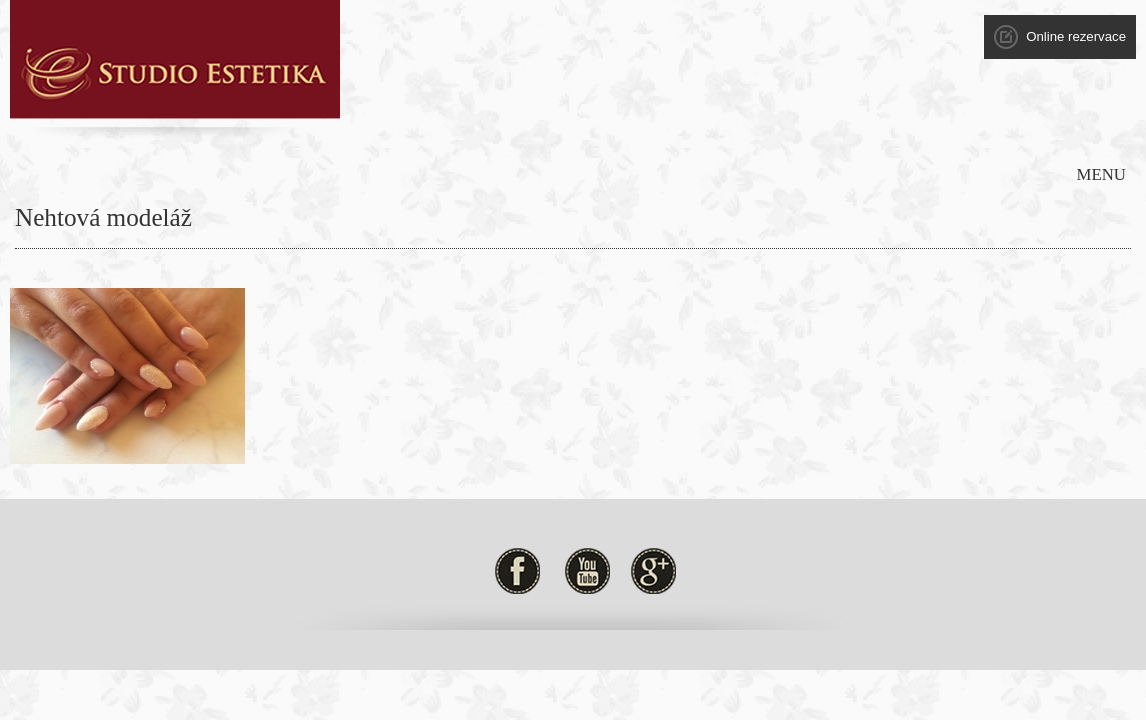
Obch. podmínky (1016, 104)
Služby (558, 104)
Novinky (695, 104)
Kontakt (911, 104)
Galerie (836, 104)
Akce (623, 104)
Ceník (767, 104)
